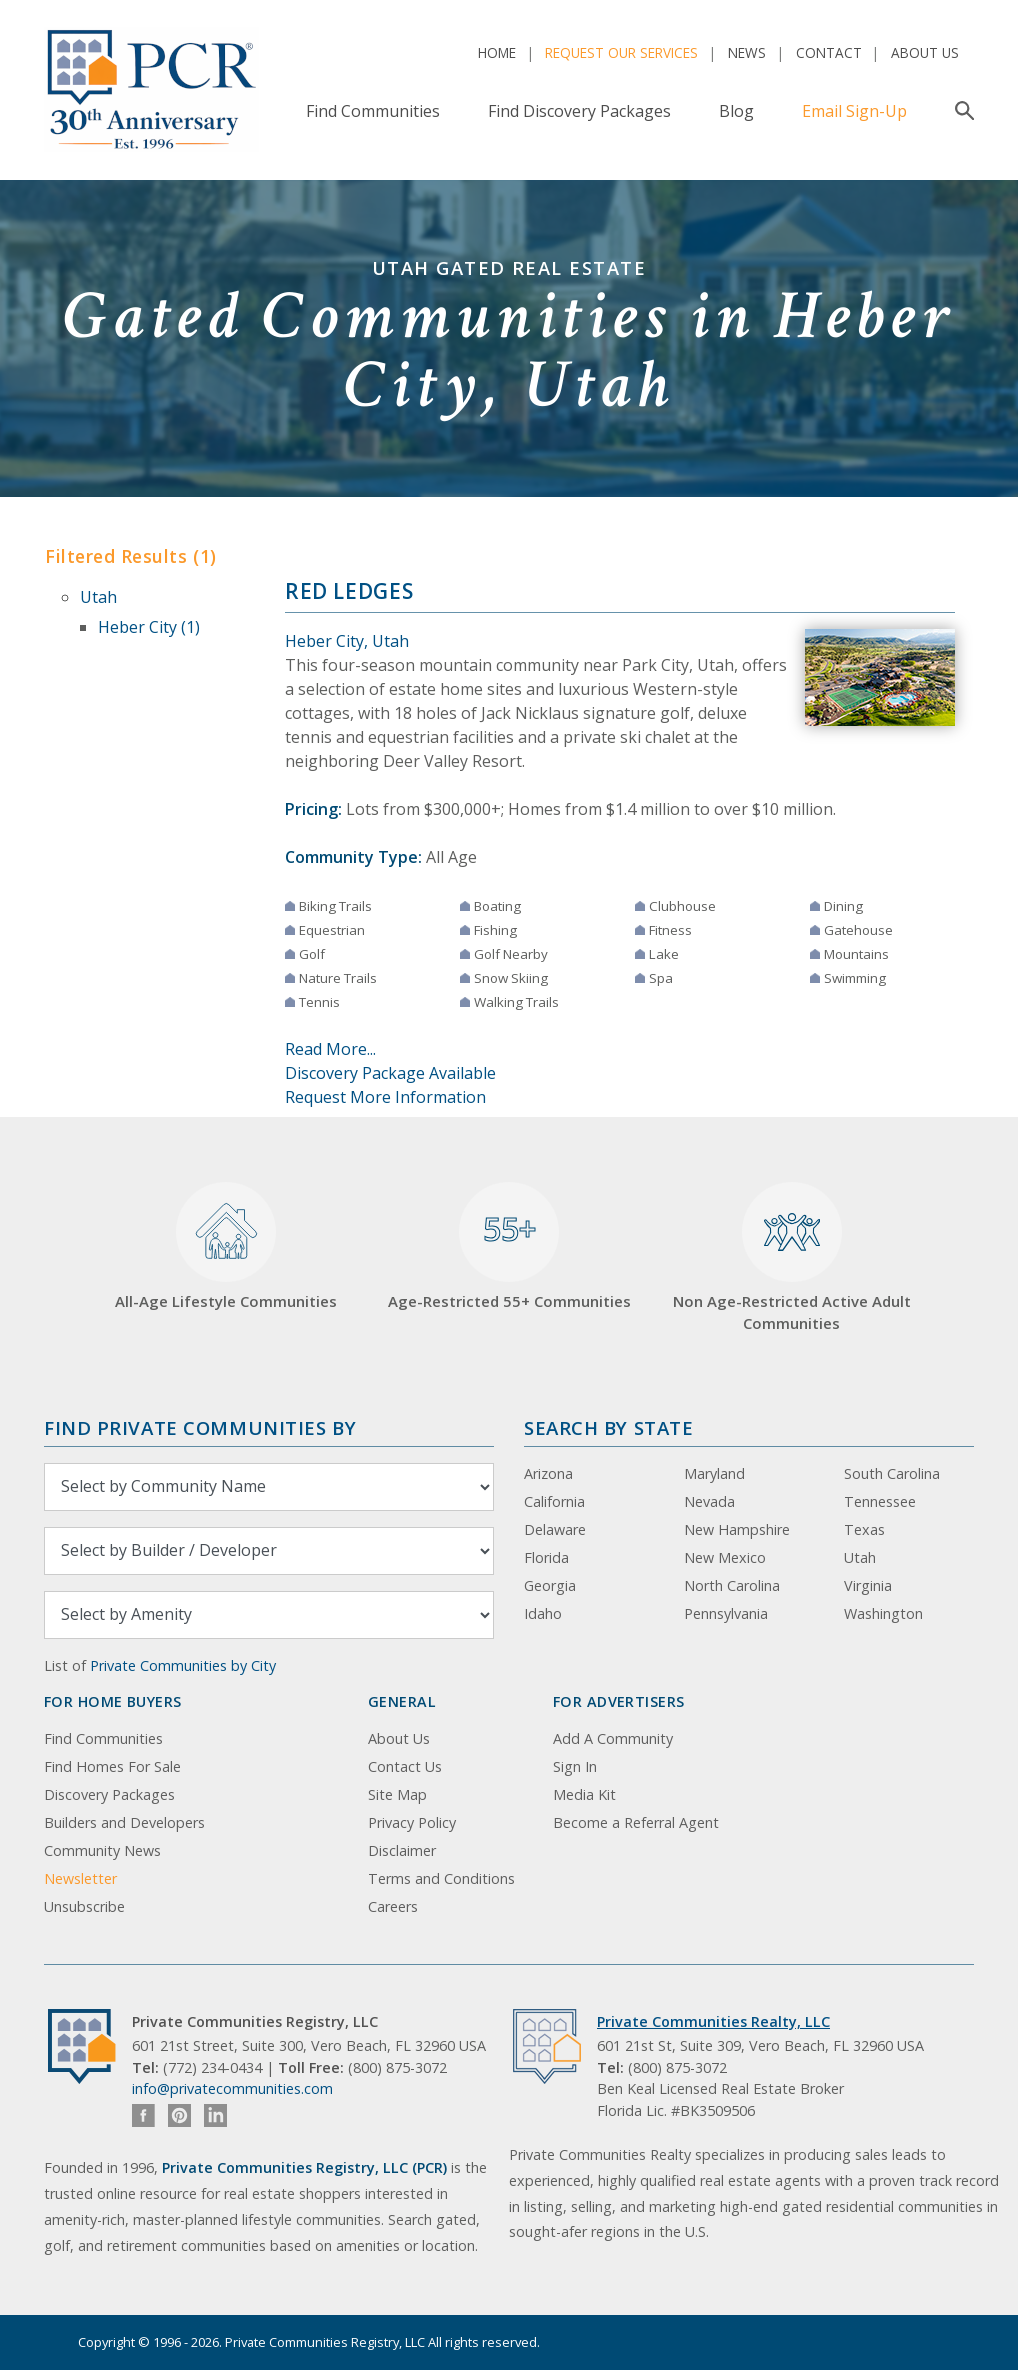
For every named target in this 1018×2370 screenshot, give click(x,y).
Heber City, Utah (347, 641)
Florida (546, 1557)
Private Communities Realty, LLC (713, 2021)
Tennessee (880, 1501)
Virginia (868, 1585)
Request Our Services (621, 52)
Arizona (548, 1473)
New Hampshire (737, 1529)
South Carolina (892, 1473)
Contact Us (405, 1766)
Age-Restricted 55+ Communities (509, 1246)
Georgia (550, 1585)
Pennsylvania (726, 1613)
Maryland (714, 1473)
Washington (883, 1613)
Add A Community (613, 1738)
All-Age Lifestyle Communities (226, 1246)
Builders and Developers (124, 1822)
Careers (393, 1906)
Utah (98, 597)
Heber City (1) (149, 627)
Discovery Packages (109, 1794)
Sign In (575, 1766)
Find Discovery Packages (579, 111)
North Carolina (732, 1585)
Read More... (330, 1049)
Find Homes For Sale (112, 1766)
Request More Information (385, 1097)
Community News (102, 1850)
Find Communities (373, 111)
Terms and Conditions (441, 1878)
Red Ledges (349, 591)
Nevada (709, 1501)
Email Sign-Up (854, 111)
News (747, 52)
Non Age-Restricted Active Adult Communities (792, 1257)
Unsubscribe (84, 1906)
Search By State (608, 1427)
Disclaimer (402, 1850)
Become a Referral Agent (636, 1822)
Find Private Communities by (200, 1427)
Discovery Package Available (390, 1073)
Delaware (555, 1529)
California (554, 1501)
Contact (829, 52)
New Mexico (725, 1557)
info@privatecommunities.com (232, 2088)
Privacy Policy (412, 1822)
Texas (864, 1529)
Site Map (397, 1794)
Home (497, 52)
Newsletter (80, 1878)
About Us (925, 52)
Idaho (543, 1613)
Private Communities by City (183, 1665)
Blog (736, 111)
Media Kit (584, 1794)
